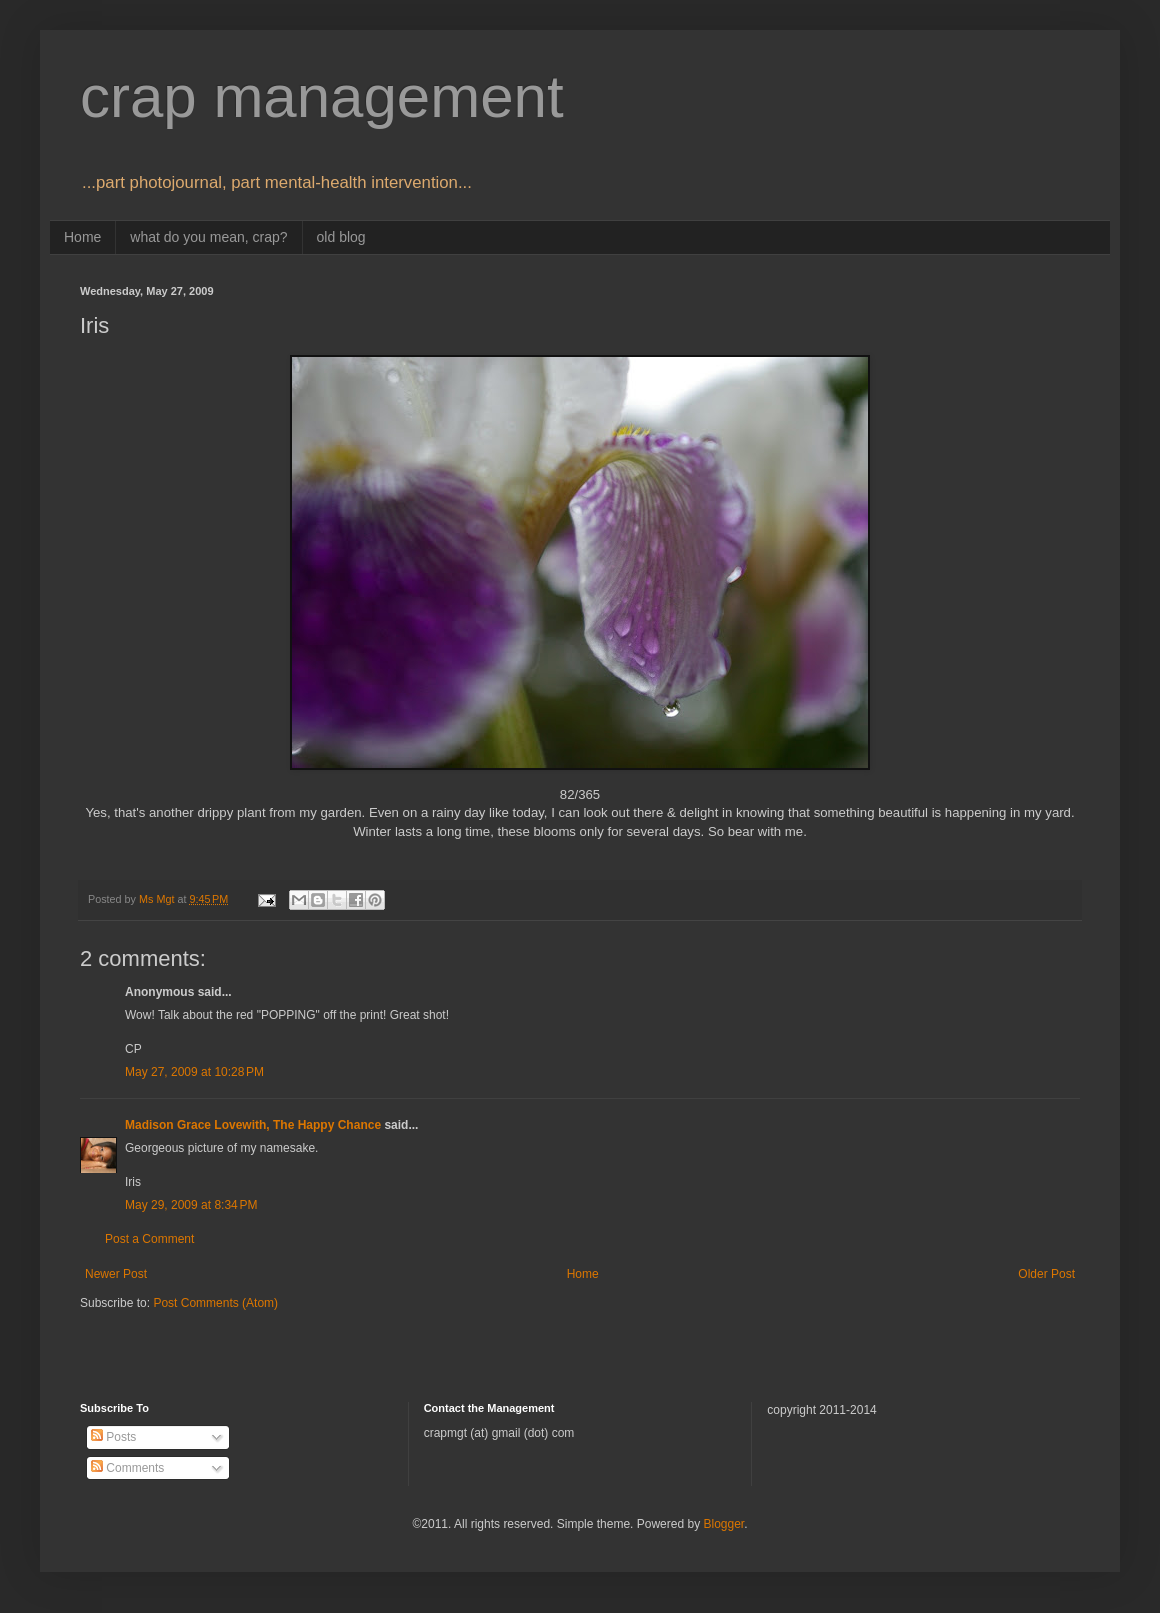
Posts (113, 1437)
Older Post (1046, 1274)
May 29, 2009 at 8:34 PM (191, 1205)
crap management (322, 96)
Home (82, 237)
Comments (127, 1468)
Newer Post (116, 1274)
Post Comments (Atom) (215, 1303)
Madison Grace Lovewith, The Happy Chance (253, 1125)
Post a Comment (149, 1239)
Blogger (723, 1524)
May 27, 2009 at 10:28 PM (194, 1072)
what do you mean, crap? (208, 237)
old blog (341, 237)
